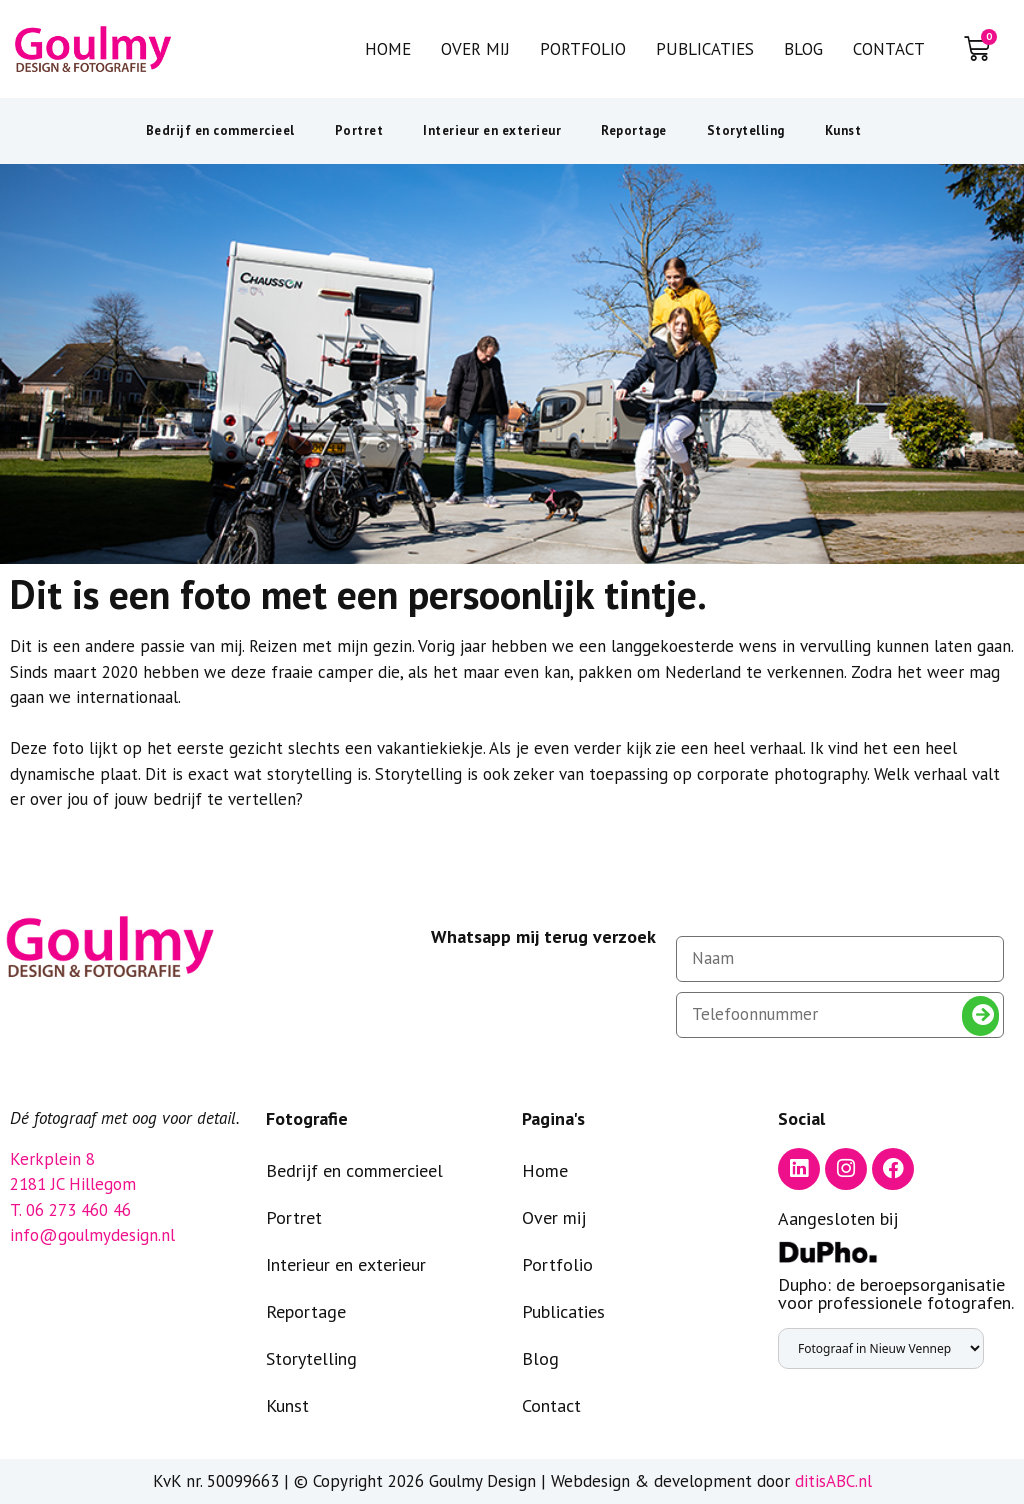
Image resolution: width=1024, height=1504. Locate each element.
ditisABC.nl (833, 1481)
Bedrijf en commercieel (220, 130)
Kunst (843, 130)
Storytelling (746, 130)
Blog (803, 49)
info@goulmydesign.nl (92, 1235)
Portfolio (583, 49)
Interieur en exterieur (492, 130)
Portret (359, 130)
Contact (889, 49)
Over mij (475, 49)
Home (388, 49)
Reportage (634, 130)
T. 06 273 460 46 (70, 1210)
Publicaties (705, 49)
